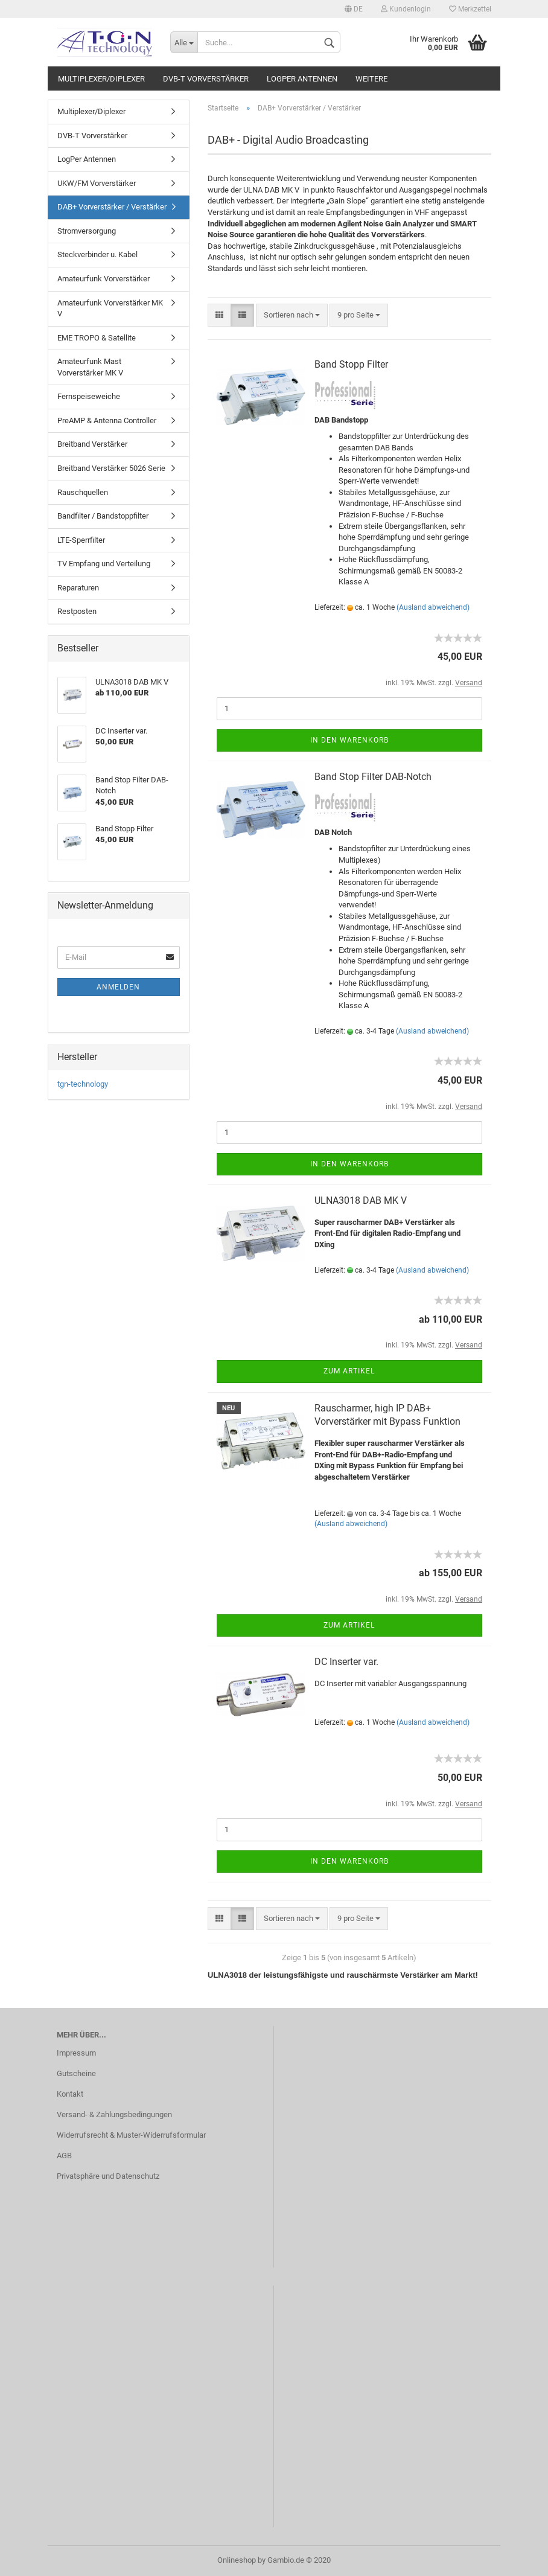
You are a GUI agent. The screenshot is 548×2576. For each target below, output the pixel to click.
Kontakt (70, 2093)
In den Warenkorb (349, 740)
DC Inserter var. (346, 1661)
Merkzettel (470, 9)
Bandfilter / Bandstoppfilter (102, 515)
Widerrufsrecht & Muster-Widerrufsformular (131, 2135)
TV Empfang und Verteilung (103, 563)
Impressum (76, 2052)
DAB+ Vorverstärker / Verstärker (112, 206)
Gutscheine (76, 2073)
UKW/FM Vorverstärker (96, 183)
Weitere (371, 78)
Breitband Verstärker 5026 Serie (111, 468)
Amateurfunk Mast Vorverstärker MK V (90, 367)
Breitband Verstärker (92, 444)
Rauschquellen (82, 492)
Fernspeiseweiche (88, 396)
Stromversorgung (86, 230)
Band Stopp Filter (351, 364)
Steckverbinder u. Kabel (97, 254)
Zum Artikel (349, 1371)
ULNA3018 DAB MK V (360, 1200)
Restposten (77, 611)
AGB (64, 2155)
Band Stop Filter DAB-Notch (373, 776)
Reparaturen (78, 587)
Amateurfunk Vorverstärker (103, 278)
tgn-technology (82, 1083)
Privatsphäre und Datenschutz (108, 2176)
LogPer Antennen (302, 78)
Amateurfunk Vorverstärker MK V (110, 308)
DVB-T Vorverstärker (206, 78)
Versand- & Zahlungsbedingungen (114, 2114)
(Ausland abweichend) (433, 607)
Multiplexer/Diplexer (101, 78)
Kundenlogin (406, 9)
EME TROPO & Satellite (96, 337)
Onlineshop (236, 2560)
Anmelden (118, 987)
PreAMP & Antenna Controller (106, 420)
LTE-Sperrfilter (81, 540)
